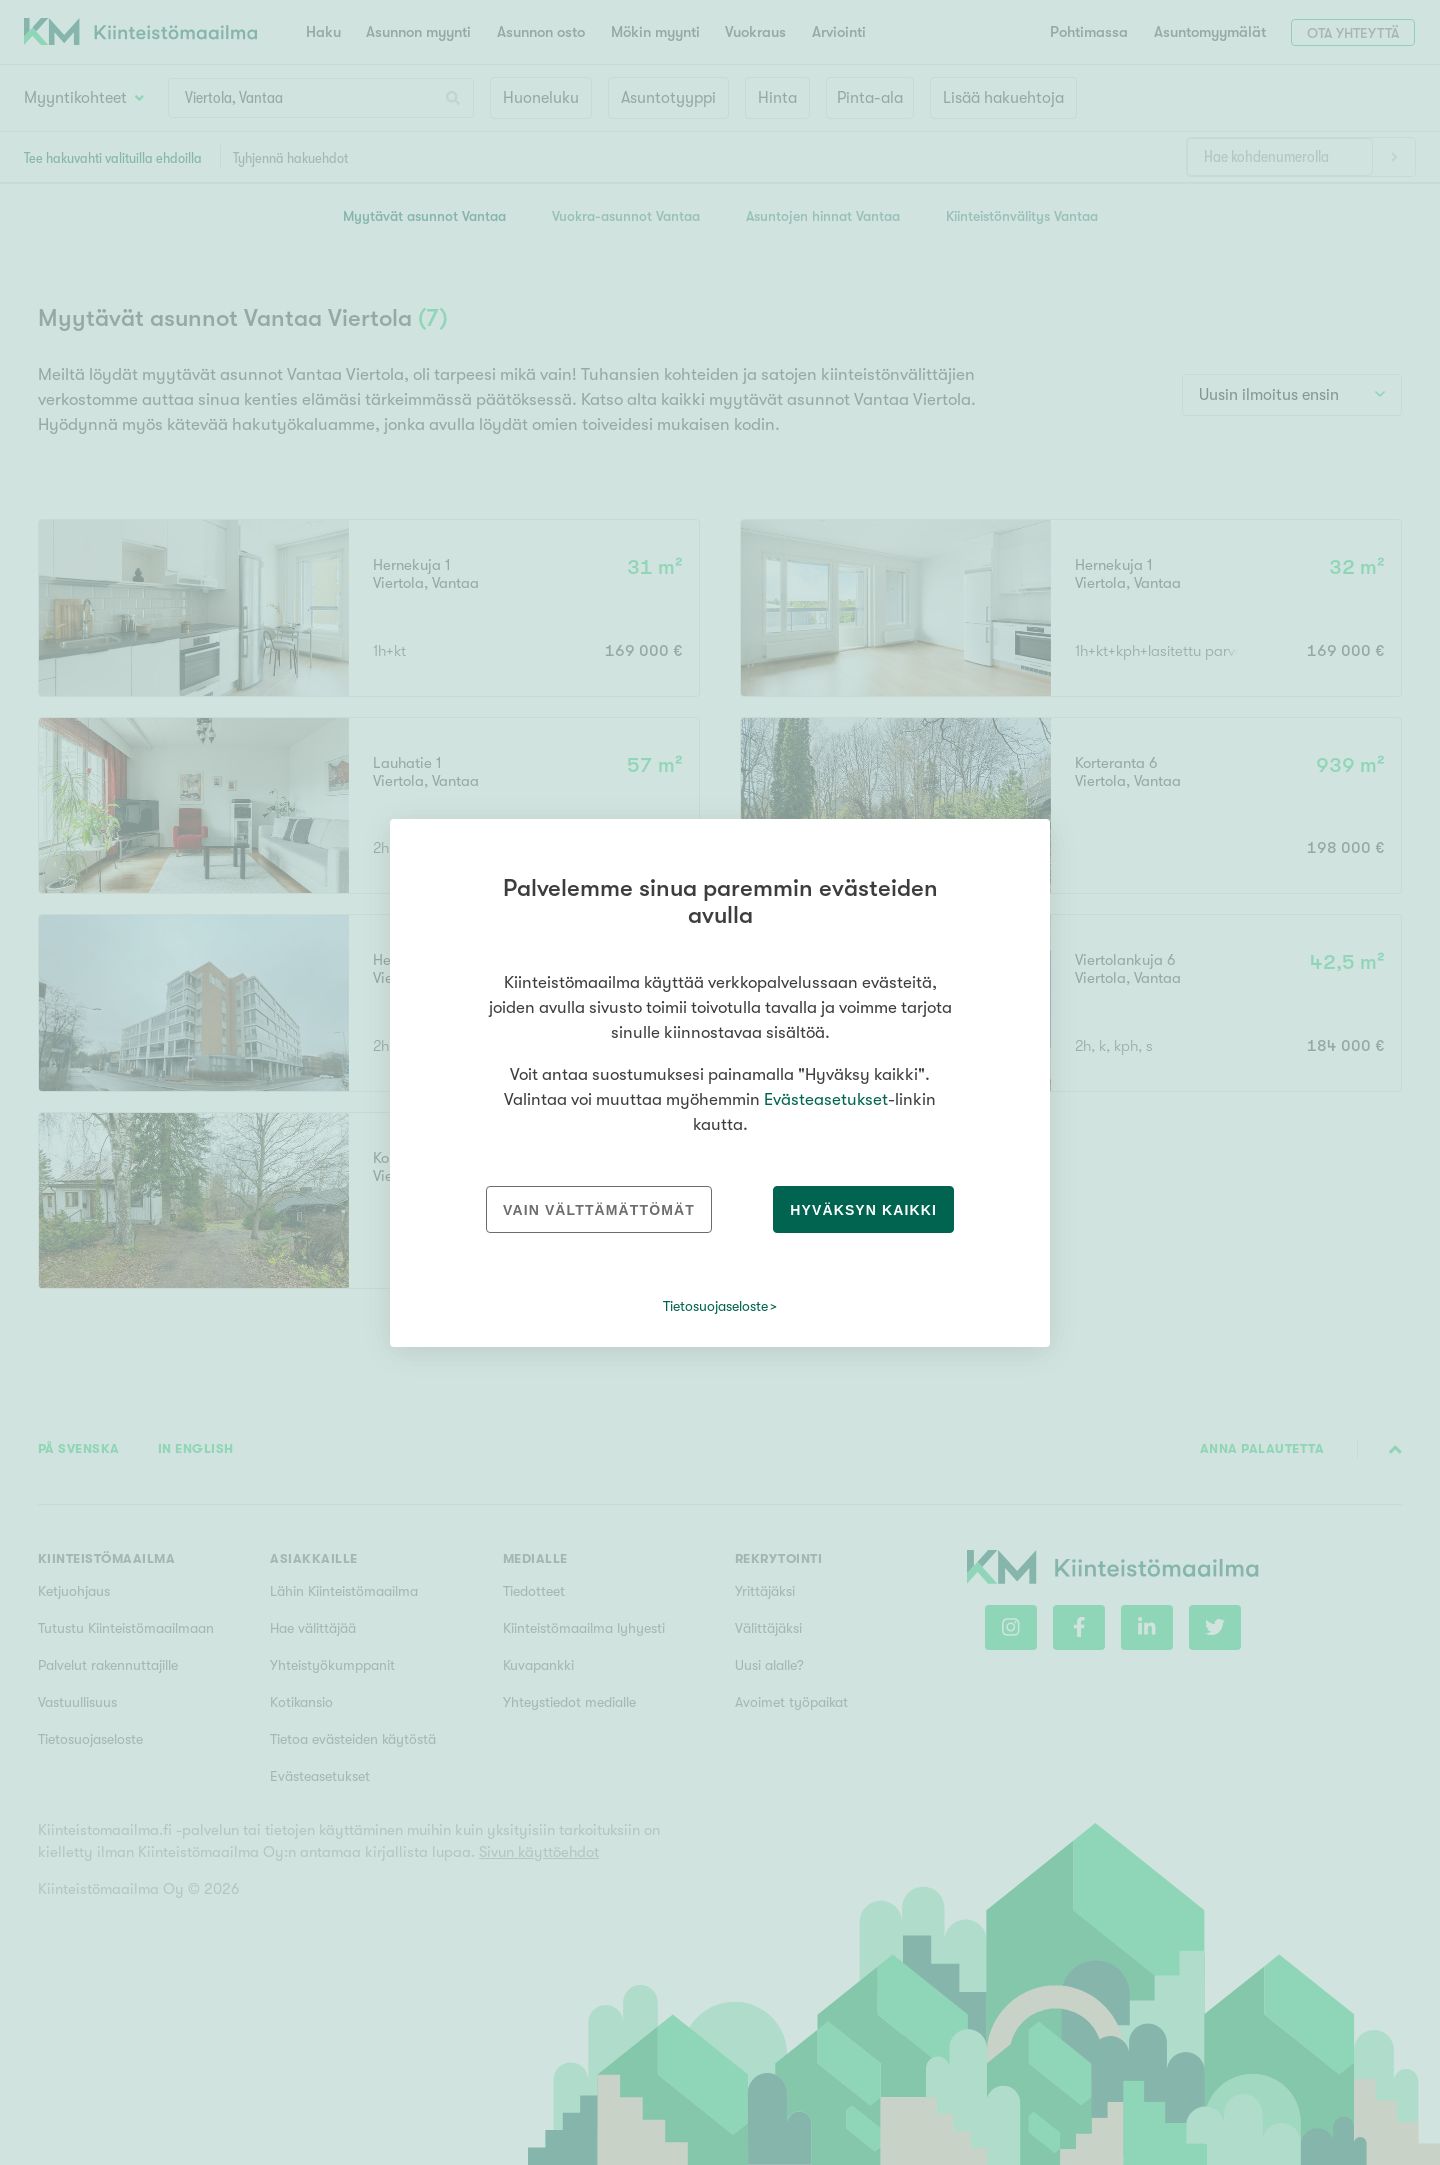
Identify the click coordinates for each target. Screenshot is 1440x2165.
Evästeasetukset (826, 1099)
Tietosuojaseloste (715, 1306)
